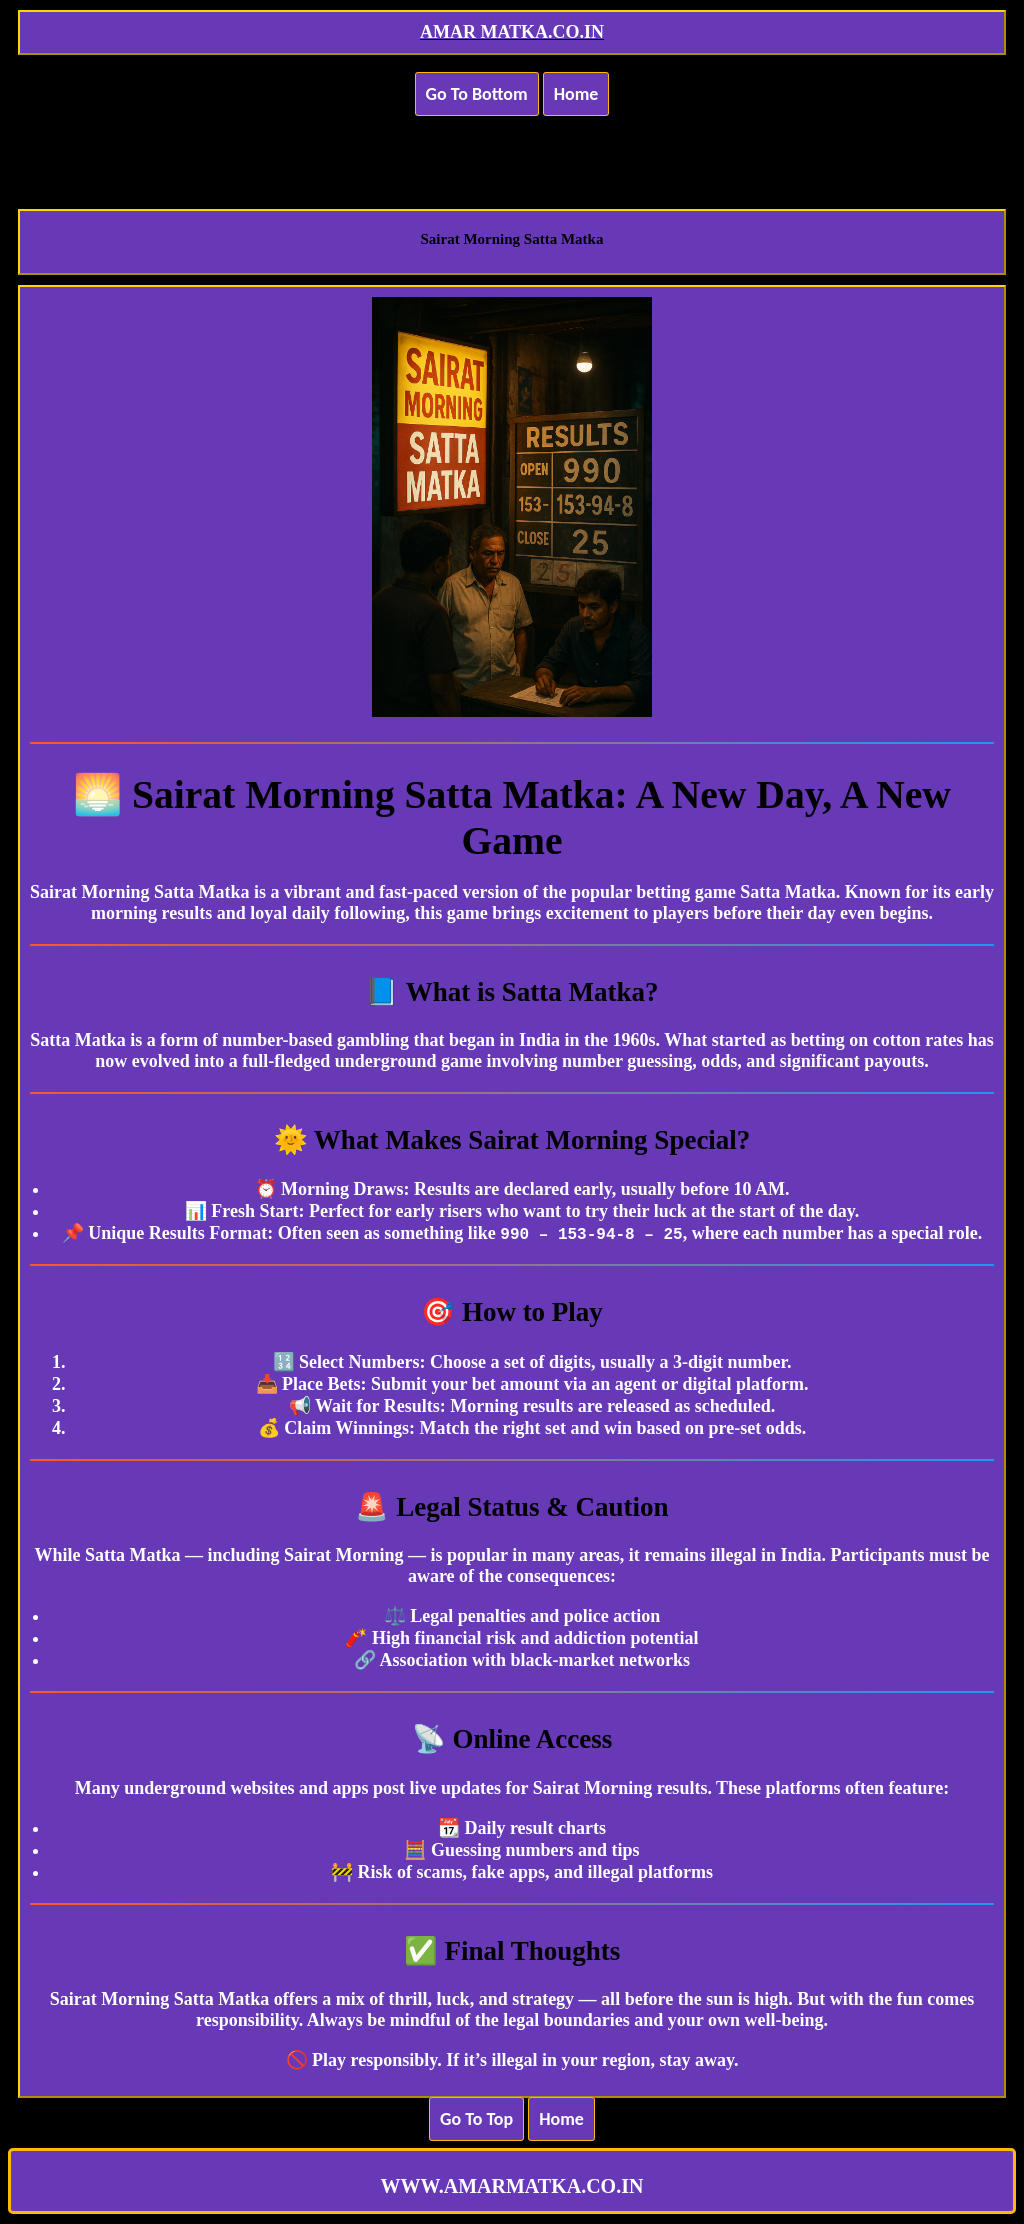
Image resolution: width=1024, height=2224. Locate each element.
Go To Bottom (477, 94)
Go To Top (476, 2119)
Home (576, 94)
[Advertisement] (512, 150)
